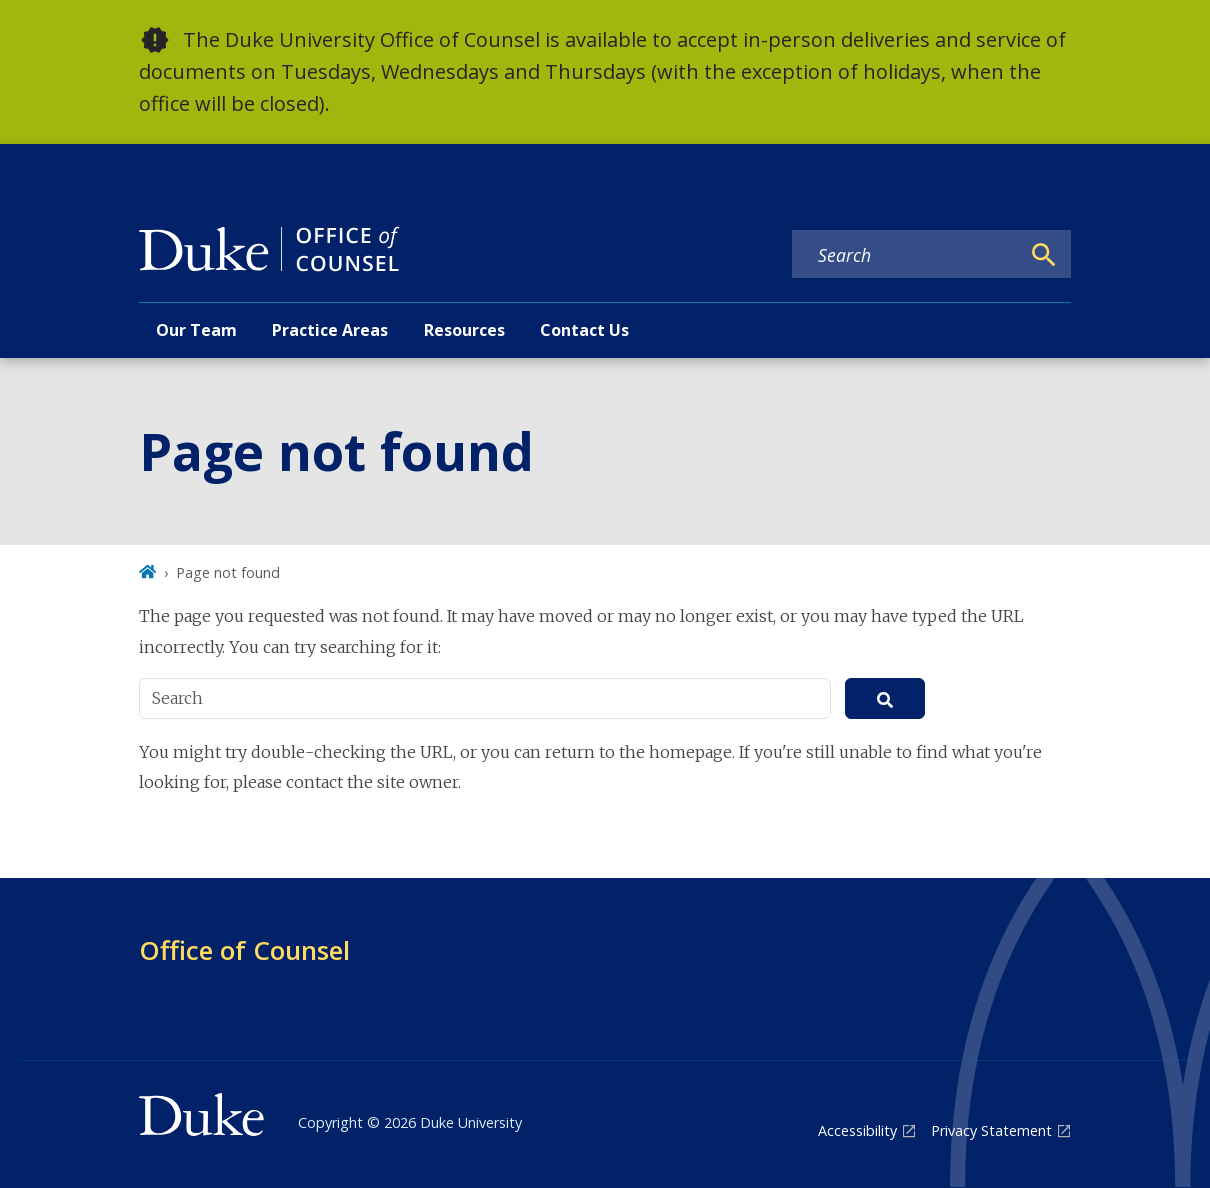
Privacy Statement (991, 1130)
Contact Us (584, 330)
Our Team (196, 330)
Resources (464, 330)
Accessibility (857, 1130)
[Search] (1044, 255)
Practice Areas (330, 330)
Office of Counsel (244, 950)
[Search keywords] (906, 255)
